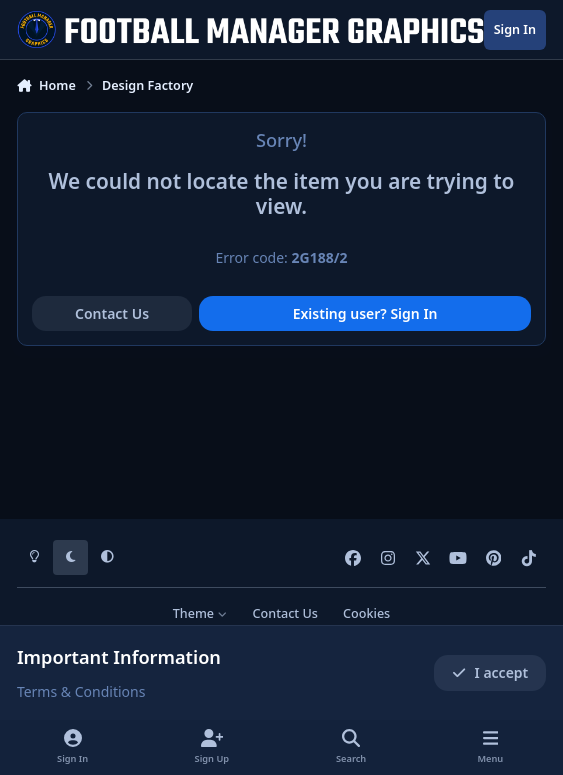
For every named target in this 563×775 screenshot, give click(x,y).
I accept (490, 672)
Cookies (366, 613)
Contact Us (112, 313)
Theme (200, 613)
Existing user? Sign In (365, 313)
